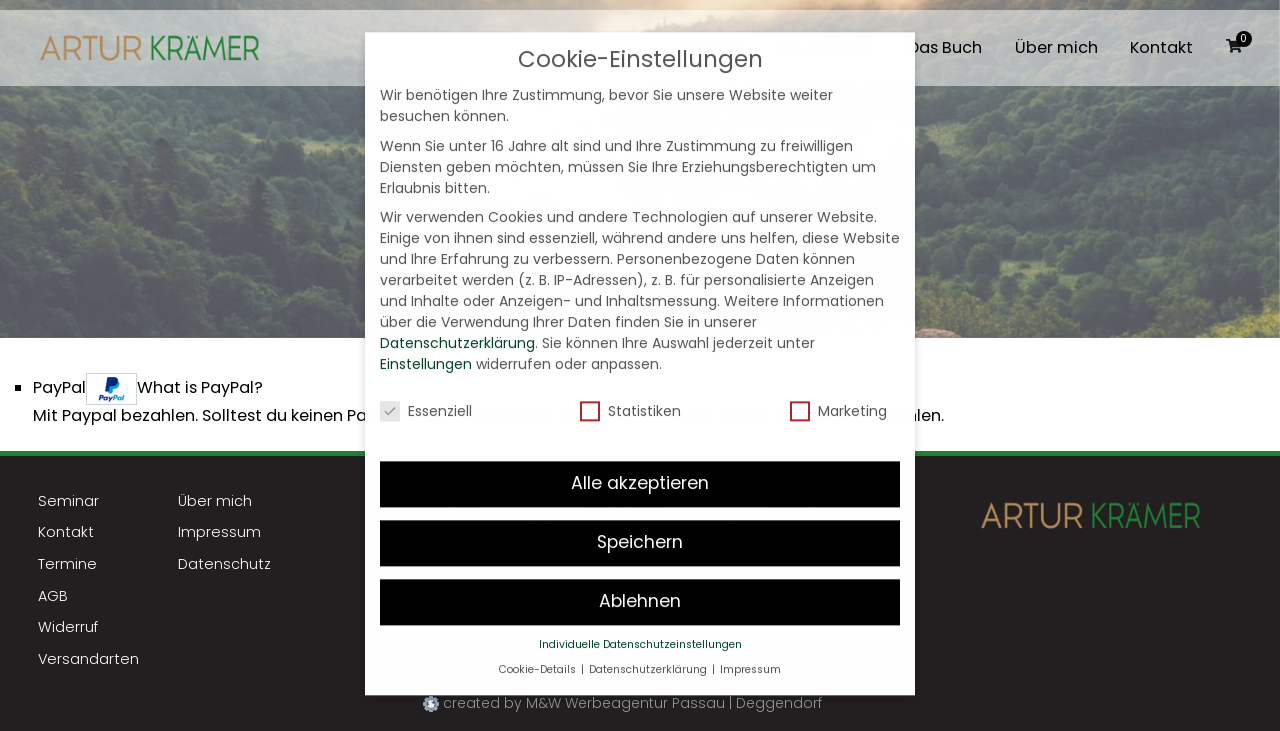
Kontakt (1161, 48)
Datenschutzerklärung (457, 326)
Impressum (219, 532)
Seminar (68, 501)
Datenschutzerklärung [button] (649, 652)
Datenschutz (224, 564)
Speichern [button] (640, 525)
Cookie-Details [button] (539, 652)
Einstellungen (426, 347)
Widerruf (68, 627)
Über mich (1056, 48)
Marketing (838, 394)
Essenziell (426, 394)
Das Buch (945, 48)
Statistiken (630, 394)
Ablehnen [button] (640, 584)
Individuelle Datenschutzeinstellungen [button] (640, 627)
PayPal (148, 389)
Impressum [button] (750, 652)
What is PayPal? (200, 387)
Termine (67, 564)
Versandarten (88, 659)
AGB (53, 596)
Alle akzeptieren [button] (640, 466)
